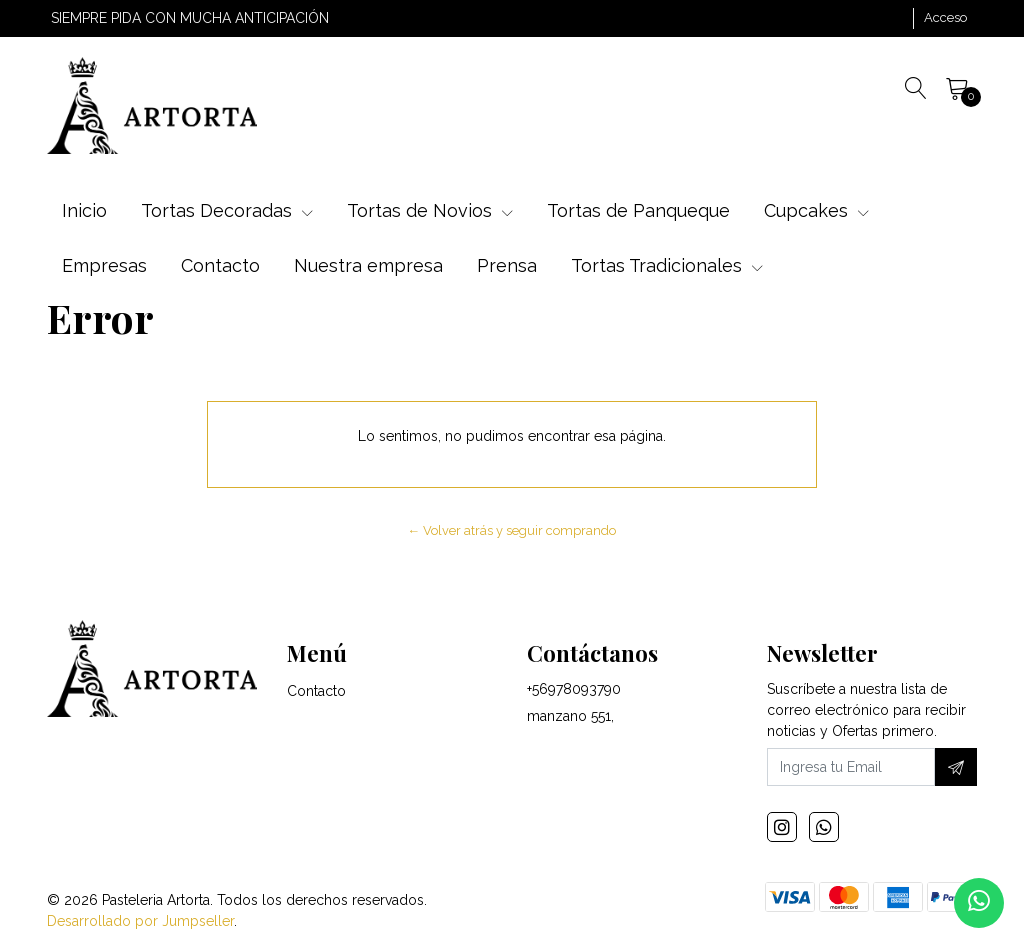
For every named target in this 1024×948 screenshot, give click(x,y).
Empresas (104, 265)
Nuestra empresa (368, 265)
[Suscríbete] (956, 767)
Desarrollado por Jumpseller (140, 921)
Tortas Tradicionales (667, 265)
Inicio (84, 210)
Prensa (507, 265)
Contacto (220, 265)
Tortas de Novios (430, 210)
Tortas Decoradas (227, 210)
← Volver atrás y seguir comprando (512, 530)
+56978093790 (574, 689)
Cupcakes (816, 210)
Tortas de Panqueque (638, 210)
